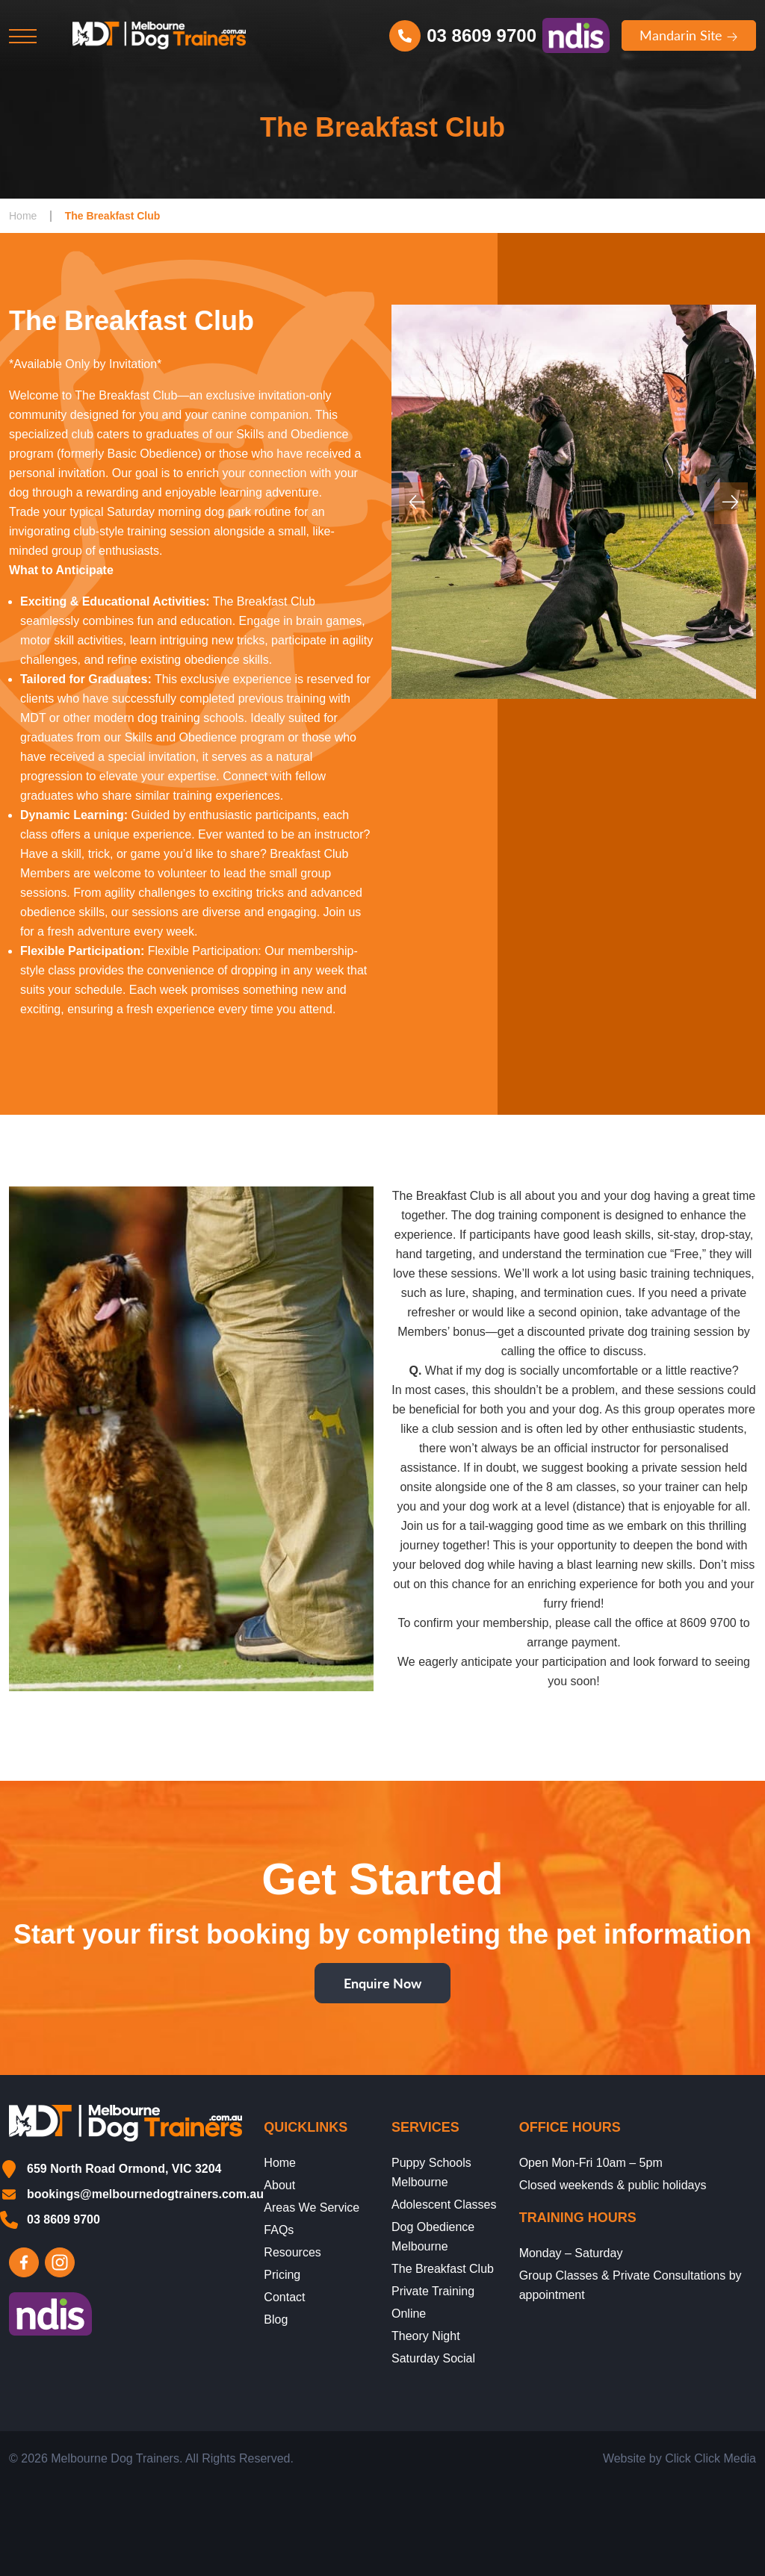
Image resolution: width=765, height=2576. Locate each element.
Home (23, 216)
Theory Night (425, 2336)
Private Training (432, 2291)
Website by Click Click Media (679, 2458)
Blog (276, 2319)
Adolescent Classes (444, 2204)
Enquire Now (382, 1983)
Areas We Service (311, 2207)
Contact (284, 2297)
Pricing (282, 2274)
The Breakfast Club (442, 2268)
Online (408, 2313)
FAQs (279, 2230)
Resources (292, 2252)
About (279, 2185)
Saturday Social (433, 2358)
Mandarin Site (688, 35)
